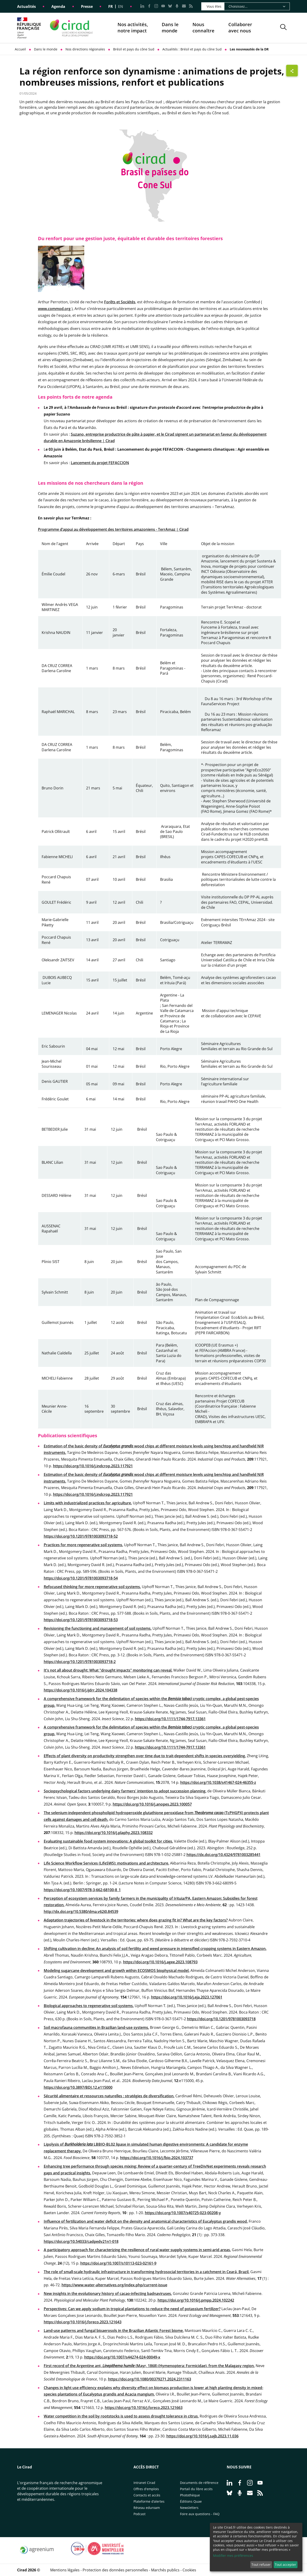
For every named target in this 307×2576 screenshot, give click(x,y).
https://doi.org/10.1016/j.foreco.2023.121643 (82, 2322)
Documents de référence (199, 2482)
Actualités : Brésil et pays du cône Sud (192, 49)
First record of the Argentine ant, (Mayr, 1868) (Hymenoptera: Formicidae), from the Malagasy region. (149, 2365)
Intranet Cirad (144, 2482)
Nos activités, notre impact (133, 27)
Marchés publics (165, 2570)
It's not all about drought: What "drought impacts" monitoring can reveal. (108, 1670)
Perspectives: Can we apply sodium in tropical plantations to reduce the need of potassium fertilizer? (132, 2308)
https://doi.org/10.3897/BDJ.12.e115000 (78, 2087)
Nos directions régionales (85, 49)
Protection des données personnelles (115, 2570)
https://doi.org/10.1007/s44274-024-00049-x (122, 2357)
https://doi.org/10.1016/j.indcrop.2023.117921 (93, 1465)
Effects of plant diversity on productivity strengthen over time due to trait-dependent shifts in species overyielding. (145, 1755)
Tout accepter (285, 2564)
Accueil (20, 49)
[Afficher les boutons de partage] (292, 70)
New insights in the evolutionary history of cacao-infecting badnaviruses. (108, 2293)
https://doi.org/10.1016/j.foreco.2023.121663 (144, 2407)
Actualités (26, 6)
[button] (283, 27)
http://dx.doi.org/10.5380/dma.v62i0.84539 (81, 1911)
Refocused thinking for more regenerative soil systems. (92, 1586)
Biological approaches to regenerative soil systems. (89, 2005)
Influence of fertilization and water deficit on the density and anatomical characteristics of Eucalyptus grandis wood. (146, 2221)
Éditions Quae (191, 2501)
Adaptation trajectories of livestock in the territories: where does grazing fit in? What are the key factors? (136, 1920)
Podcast (139, 2514)
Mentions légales (65, 2570)
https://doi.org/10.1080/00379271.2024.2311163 (149, 2379)
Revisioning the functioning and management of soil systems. (98, 1628)
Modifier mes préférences (233, 2555)
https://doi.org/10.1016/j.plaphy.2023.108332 (113, 1832)
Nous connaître (203, 27)
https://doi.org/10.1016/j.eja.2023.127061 (186, 1997)
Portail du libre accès (196, 2489)
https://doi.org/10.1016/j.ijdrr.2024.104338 (80, 1690)
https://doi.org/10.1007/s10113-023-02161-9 (118, 2263)
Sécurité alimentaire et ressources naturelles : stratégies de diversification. (109, 2095)
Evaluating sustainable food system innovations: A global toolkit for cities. (108, 1841)
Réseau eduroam (146, 2507)
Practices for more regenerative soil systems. (83, 1544)
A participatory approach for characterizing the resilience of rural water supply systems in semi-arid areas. (137, 2249)
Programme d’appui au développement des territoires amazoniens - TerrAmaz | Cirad (113, 529)
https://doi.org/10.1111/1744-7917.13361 (170, 1718)
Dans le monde (170, 27)
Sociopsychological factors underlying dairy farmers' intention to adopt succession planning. (125, 1791)
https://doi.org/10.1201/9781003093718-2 (80, 1661)
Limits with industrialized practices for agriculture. (88, 1502)
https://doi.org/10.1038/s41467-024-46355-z (218, 1782)
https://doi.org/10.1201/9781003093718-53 (81, 1619)
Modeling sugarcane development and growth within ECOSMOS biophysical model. (116, 1970)
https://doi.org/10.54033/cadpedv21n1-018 (81, 2241)
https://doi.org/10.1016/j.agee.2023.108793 (160, 1962)
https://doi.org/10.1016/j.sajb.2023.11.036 (202, 2436)
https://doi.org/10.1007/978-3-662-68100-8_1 (82, 1889)
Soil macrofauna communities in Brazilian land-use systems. (96, 2027)
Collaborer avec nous (240, 27)
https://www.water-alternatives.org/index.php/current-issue (114, 2284)
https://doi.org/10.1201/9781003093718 (221, 2018)
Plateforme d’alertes (148, 2501)
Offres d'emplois (146, 2489)
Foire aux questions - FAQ (200, 2514)
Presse (87, 6)
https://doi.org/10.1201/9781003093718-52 (81, 1536)
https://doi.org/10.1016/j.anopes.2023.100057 (152, 1804)
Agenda (58, 6)
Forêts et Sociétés (119, 301)
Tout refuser (261, 2564)
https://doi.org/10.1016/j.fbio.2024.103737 (156, 2157)
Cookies (189, 2570)
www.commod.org (54, 308)
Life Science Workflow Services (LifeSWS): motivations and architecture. (106, 1863)
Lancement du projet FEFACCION (100, 462)
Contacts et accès (146, 2495)
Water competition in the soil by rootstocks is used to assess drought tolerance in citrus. (121, 2416)
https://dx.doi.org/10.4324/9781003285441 (223, 1854)
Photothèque (190, 2495)
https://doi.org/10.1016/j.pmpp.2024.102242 (196, 2300)
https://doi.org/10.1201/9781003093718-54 (81, 1578)
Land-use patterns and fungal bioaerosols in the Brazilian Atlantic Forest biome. (114, 2330)
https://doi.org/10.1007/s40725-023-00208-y (183, 2212)
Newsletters (189, 2507)
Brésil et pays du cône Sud (133, 49)
